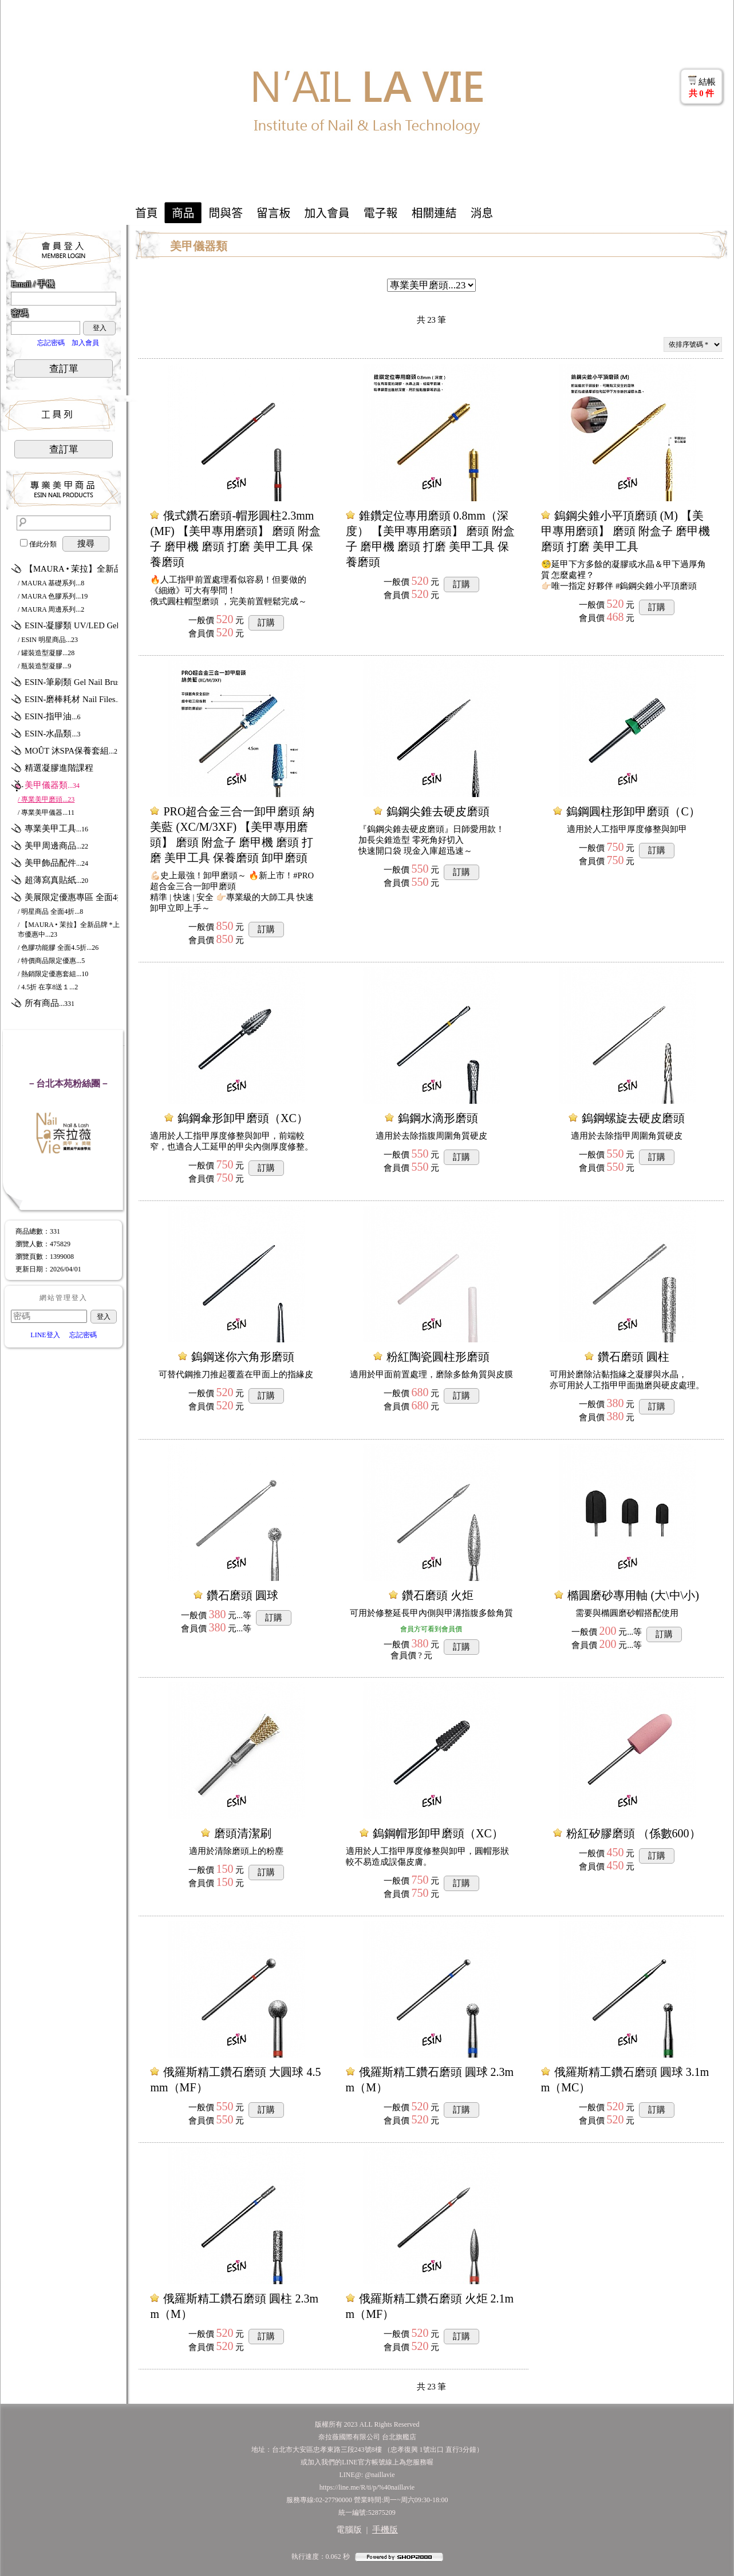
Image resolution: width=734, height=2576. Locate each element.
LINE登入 (45, 1335)
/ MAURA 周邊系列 (51, 609)
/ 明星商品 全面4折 (50, 911)
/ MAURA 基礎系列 (51, 583)
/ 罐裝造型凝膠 (46, 653)
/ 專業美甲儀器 (46, 813)
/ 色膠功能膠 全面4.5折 (58, 948)
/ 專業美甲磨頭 (46, 799)
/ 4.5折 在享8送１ (48, 987)
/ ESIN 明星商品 (48, 640)
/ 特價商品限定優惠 (51, 961)
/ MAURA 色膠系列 (53, 596)
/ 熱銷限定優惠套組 (53, 974)
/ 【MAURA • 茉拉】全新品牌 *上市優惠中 (69, 929)
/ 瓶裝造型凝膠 (44, 666)
